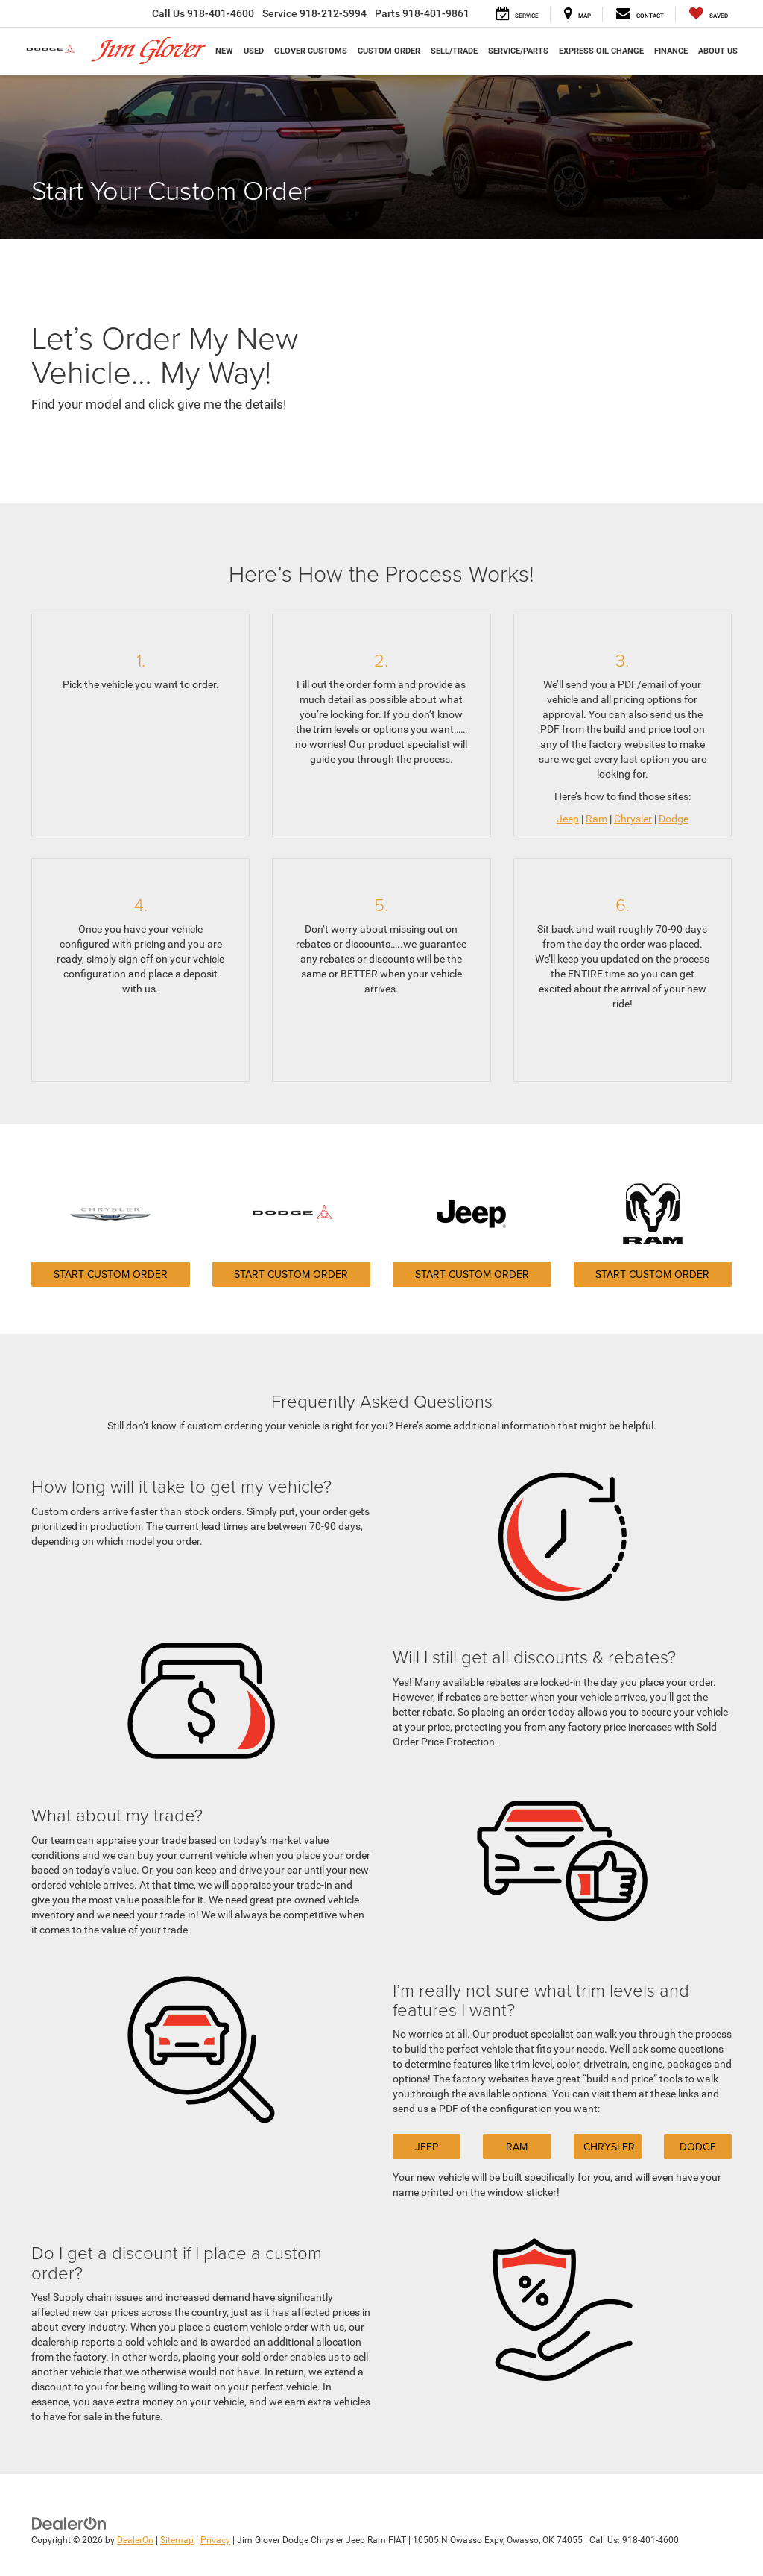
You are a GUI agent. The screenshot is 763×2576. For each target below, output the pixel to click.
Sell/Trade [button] (454, 51)
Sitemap (177, 2540)
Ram (596, 819)
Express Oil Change (601, 51)
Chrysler (633, 819)
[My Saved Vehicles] (708, 14)
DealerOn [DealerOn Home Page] (135, 2540)
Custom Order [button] (389, 51)
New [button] (224, 51)
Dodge (673, 819)
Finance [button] (671, 51)
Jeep (568, 819)
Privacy (215, 2540)
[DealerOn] (69, 2523)
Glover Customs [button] (310, 51)
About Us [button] (718, 51)
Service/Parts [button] (518, 51)
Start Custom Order (111, 1274)
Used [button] (254, 51)
